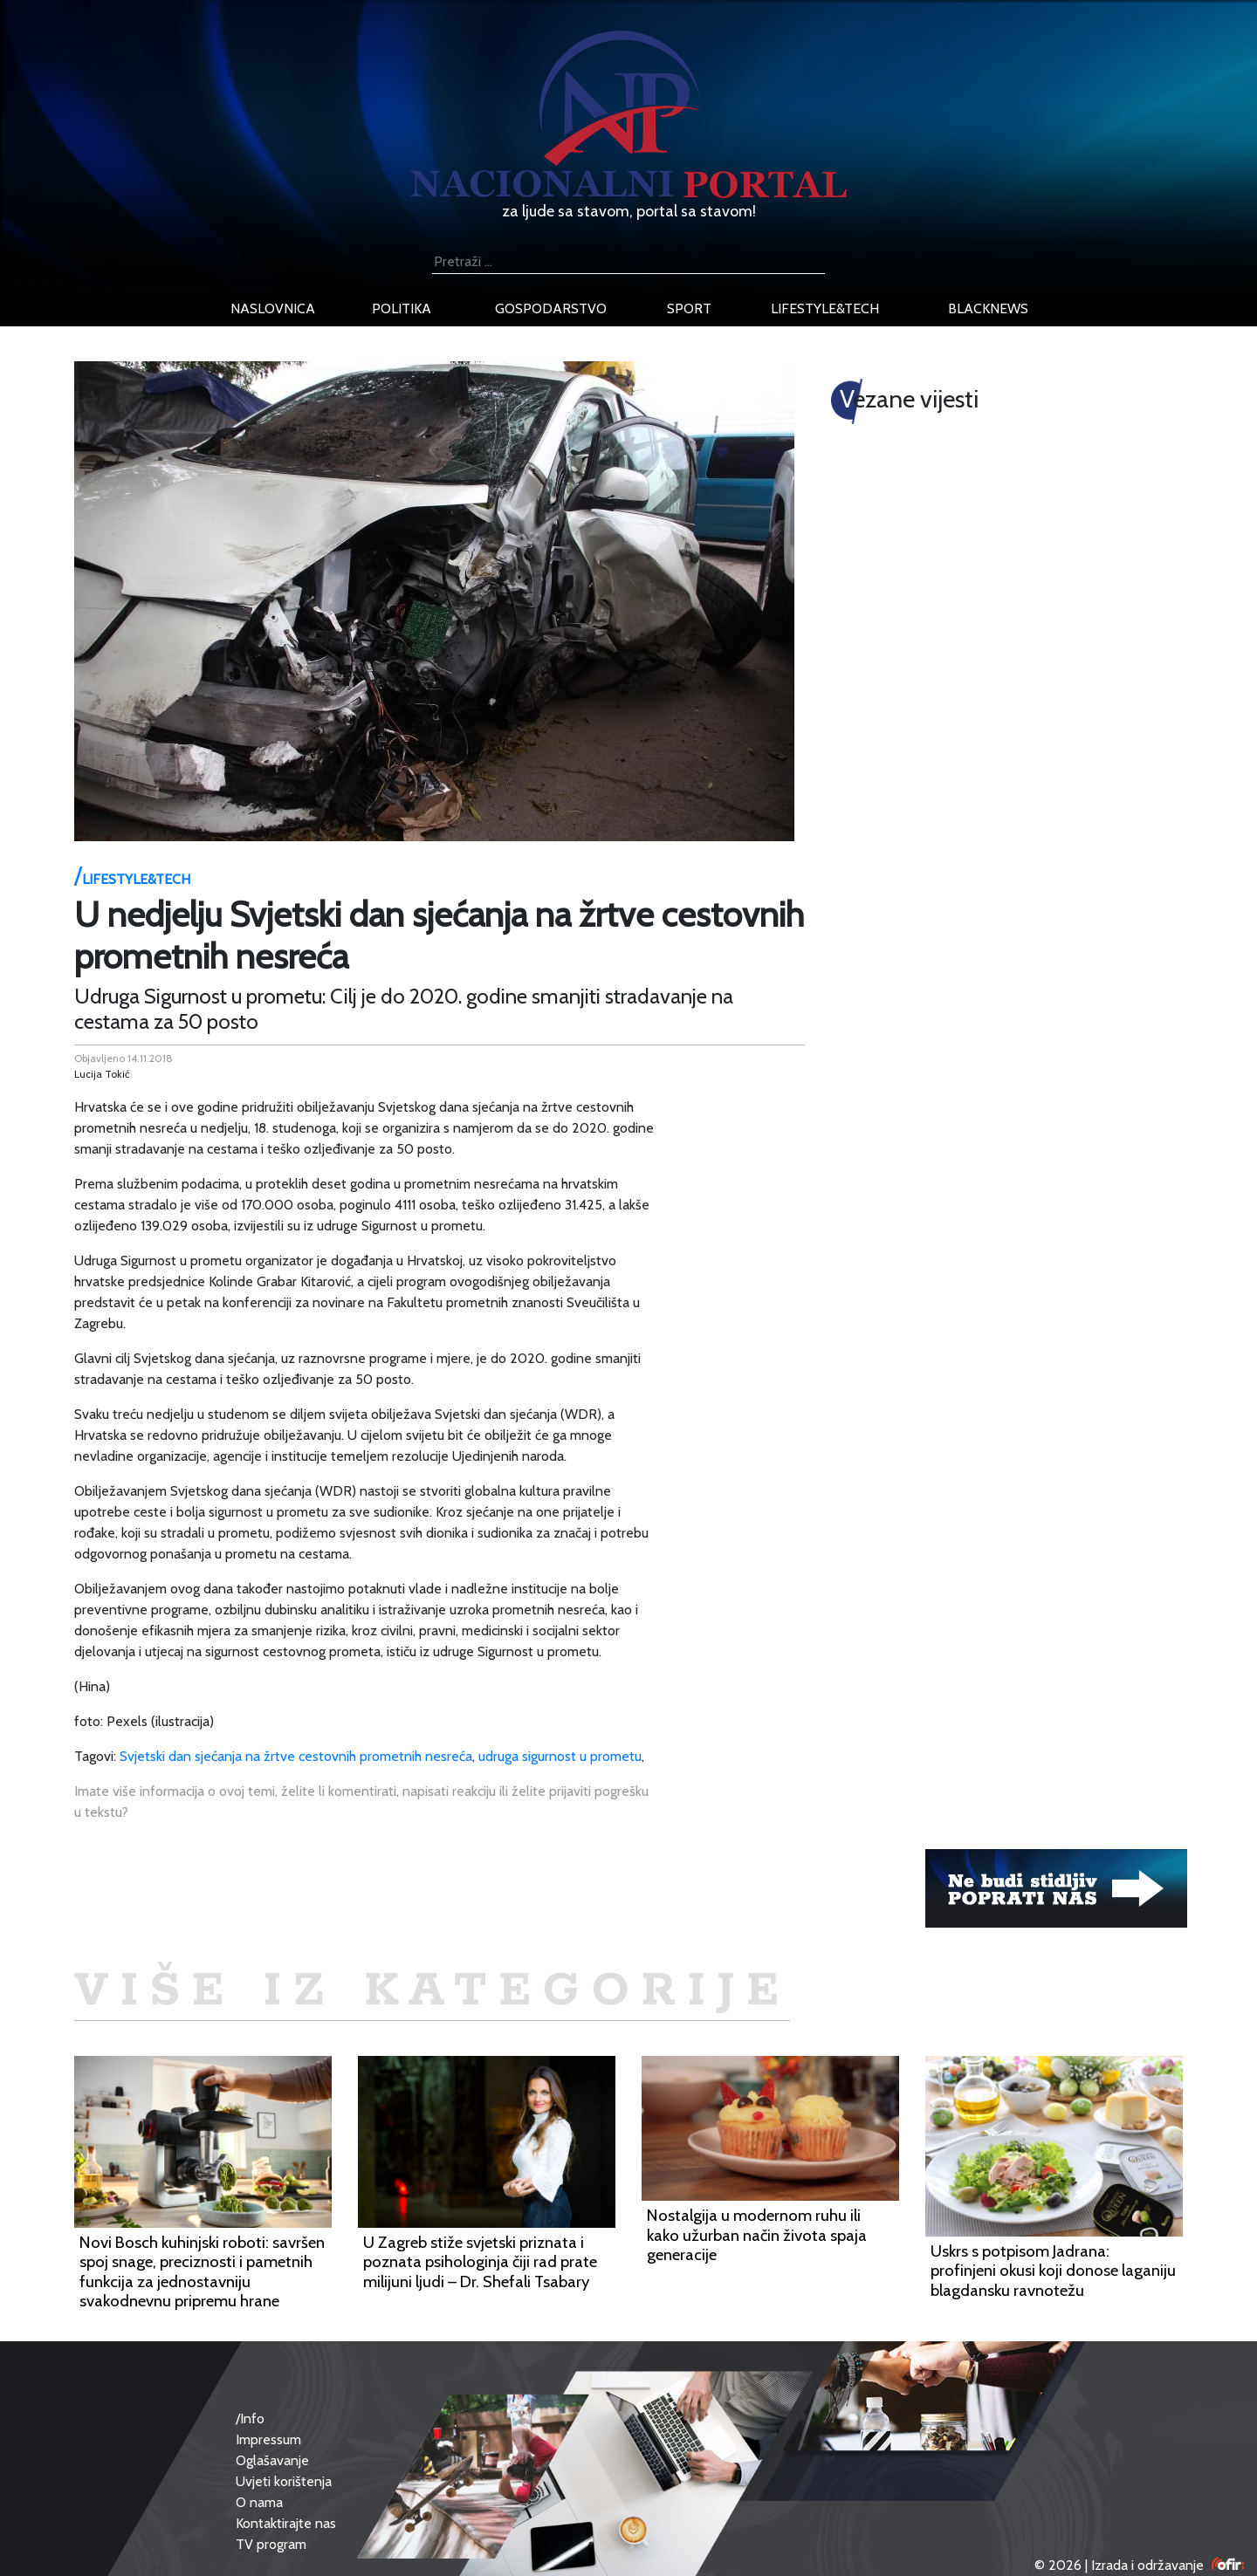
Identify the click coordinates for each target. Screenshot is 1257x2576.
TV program (271, 2544)
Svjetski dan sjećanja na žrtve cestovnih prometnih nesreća (296, 1756)
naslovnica (272, 308)
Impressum (268, 2439)
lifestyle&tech (825, 308)
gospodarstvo (551, 308)
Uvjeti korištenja (284, 2481)
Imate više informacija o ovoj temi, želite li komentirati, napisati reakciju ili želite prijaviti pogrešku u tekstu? (361, 1801)
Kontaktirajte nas (286, 2523)
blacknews (988, 308)
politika (401, 308)
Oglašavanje (272, 2460)
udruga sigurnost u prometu (560, 1756)
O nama (259, 2502)
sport (689, 308)
